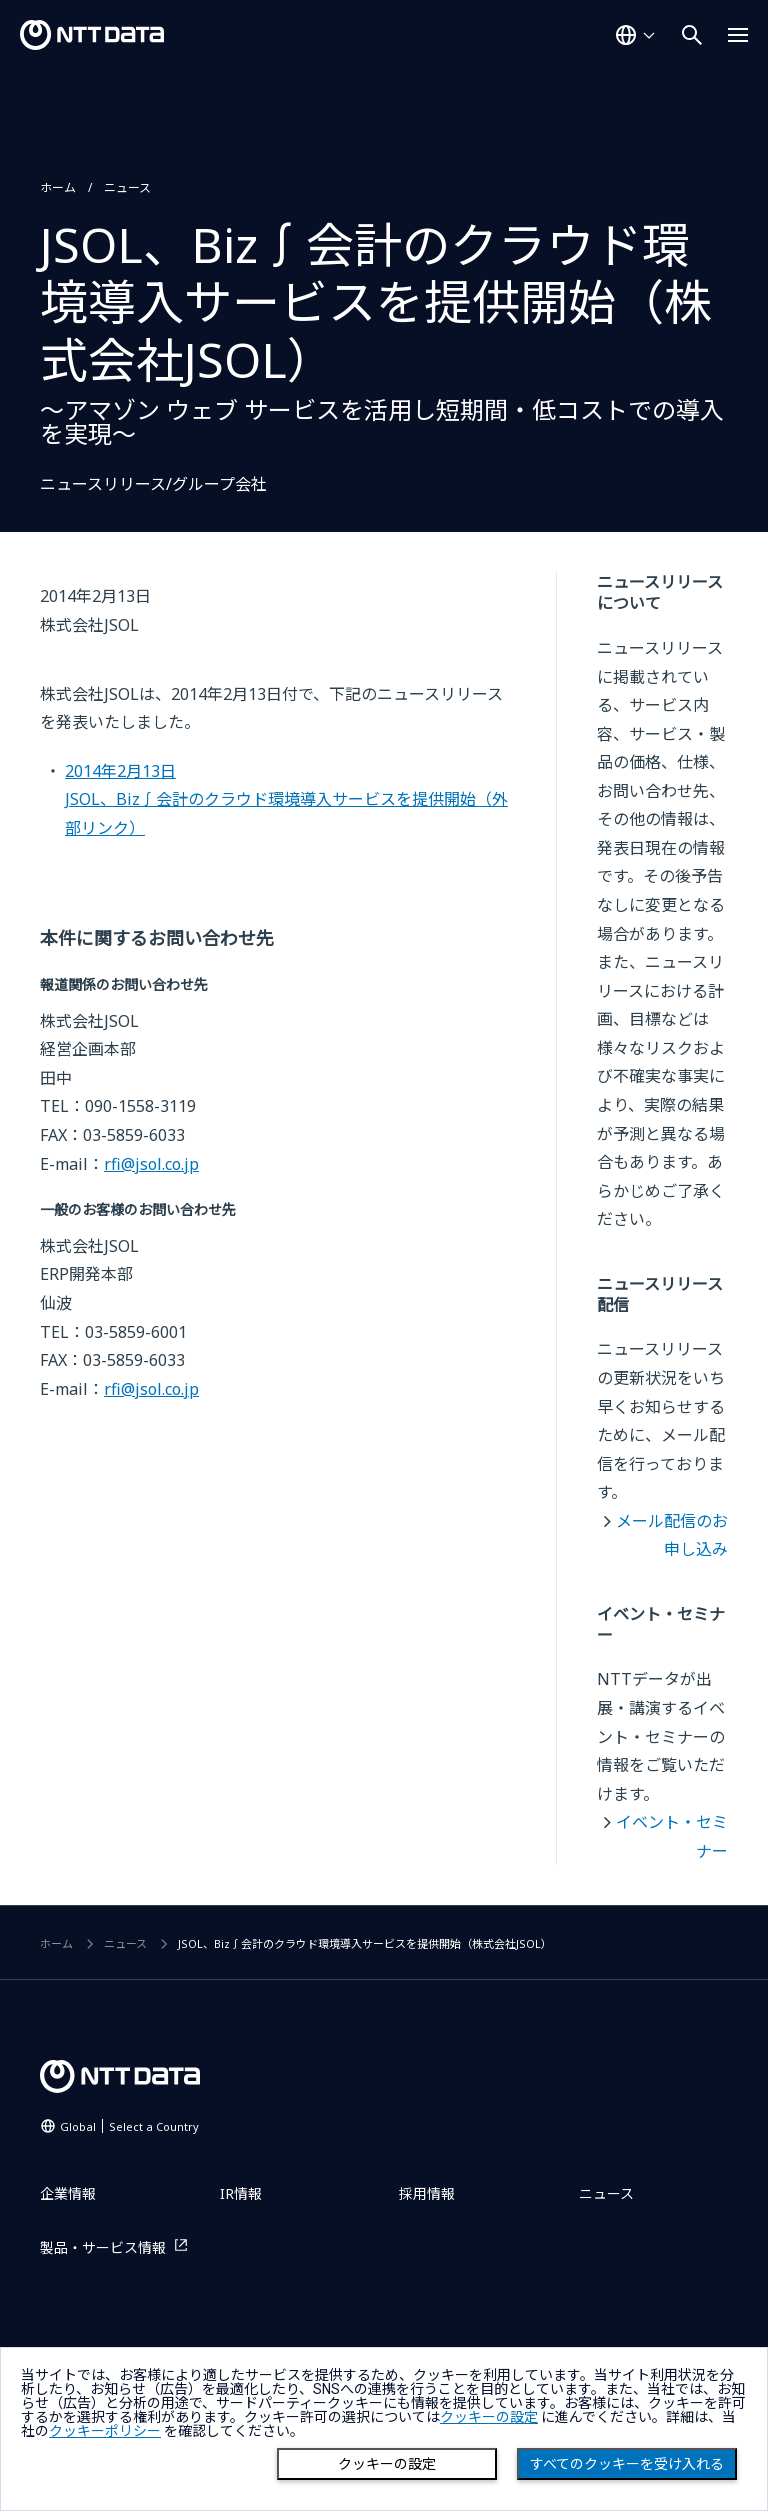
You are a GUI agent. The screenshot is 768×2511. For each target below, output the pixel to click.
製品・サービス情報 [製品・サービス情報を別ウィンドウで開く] (103, 2247)
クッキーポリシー (105, 2431)
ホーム (58, 187)
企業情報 (68, 2193)
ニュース (127, 187)
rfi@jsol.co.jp (151, 1164)
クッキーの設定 (387, 2464)
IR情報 (241, 2193)
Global (129, 2126)
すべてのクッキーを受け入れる (627, 2464)
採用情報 (427, 2193)
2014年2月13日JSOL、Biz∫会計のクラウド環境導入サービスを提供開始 (286, 799)
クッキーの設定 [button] (489, 2417)
